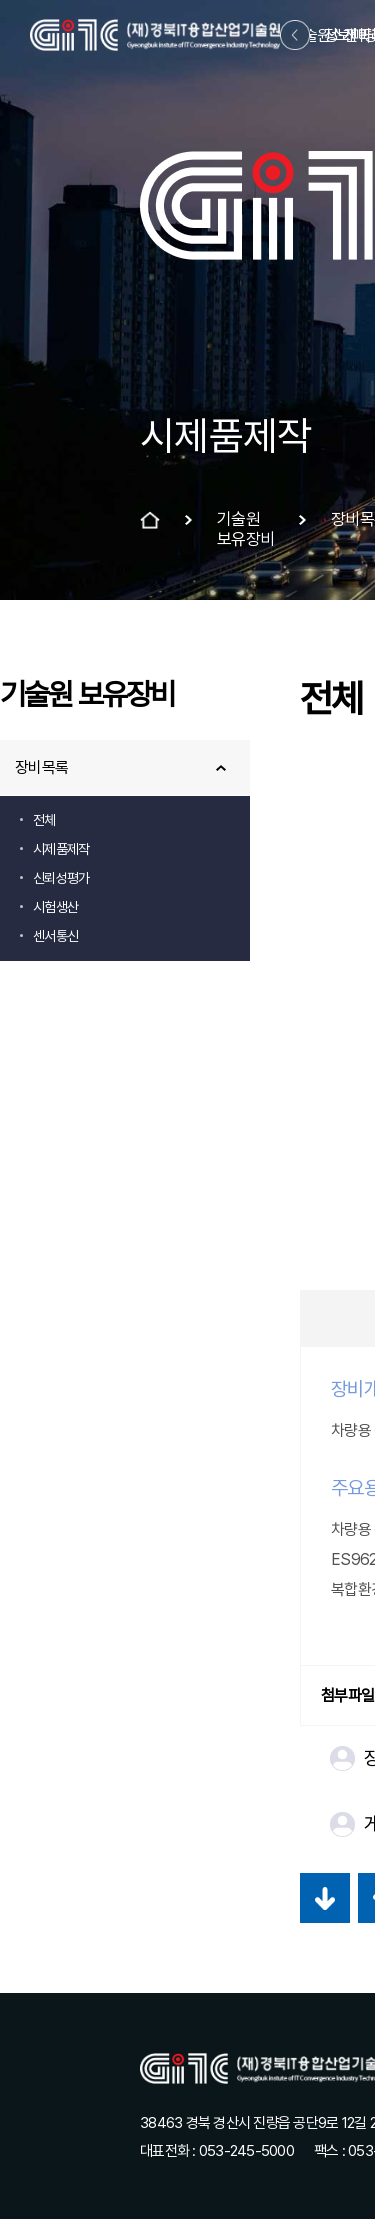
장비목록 (41, 767)
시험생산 (55, 907)
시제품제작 (61, 849)
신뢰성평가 (61, 878)
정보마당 (350, 35)
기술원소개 (323, 35)
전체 (44, 820)
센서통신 (55, 936)
